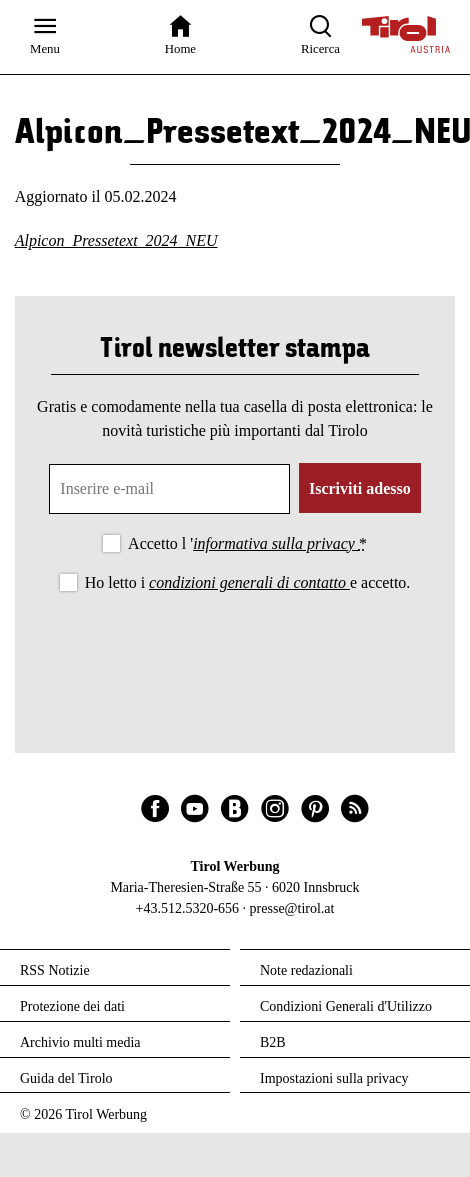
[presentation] (235, 651)
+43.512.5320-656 (188, 908)
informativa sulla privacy (276, 543)
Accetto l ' (247, 543)
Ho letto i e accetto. (248, 582)
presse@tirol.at (292, 908)
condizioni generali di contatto (249, 582)
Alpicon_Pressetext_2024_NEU (116, 240)
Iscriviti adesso (360, 488)
